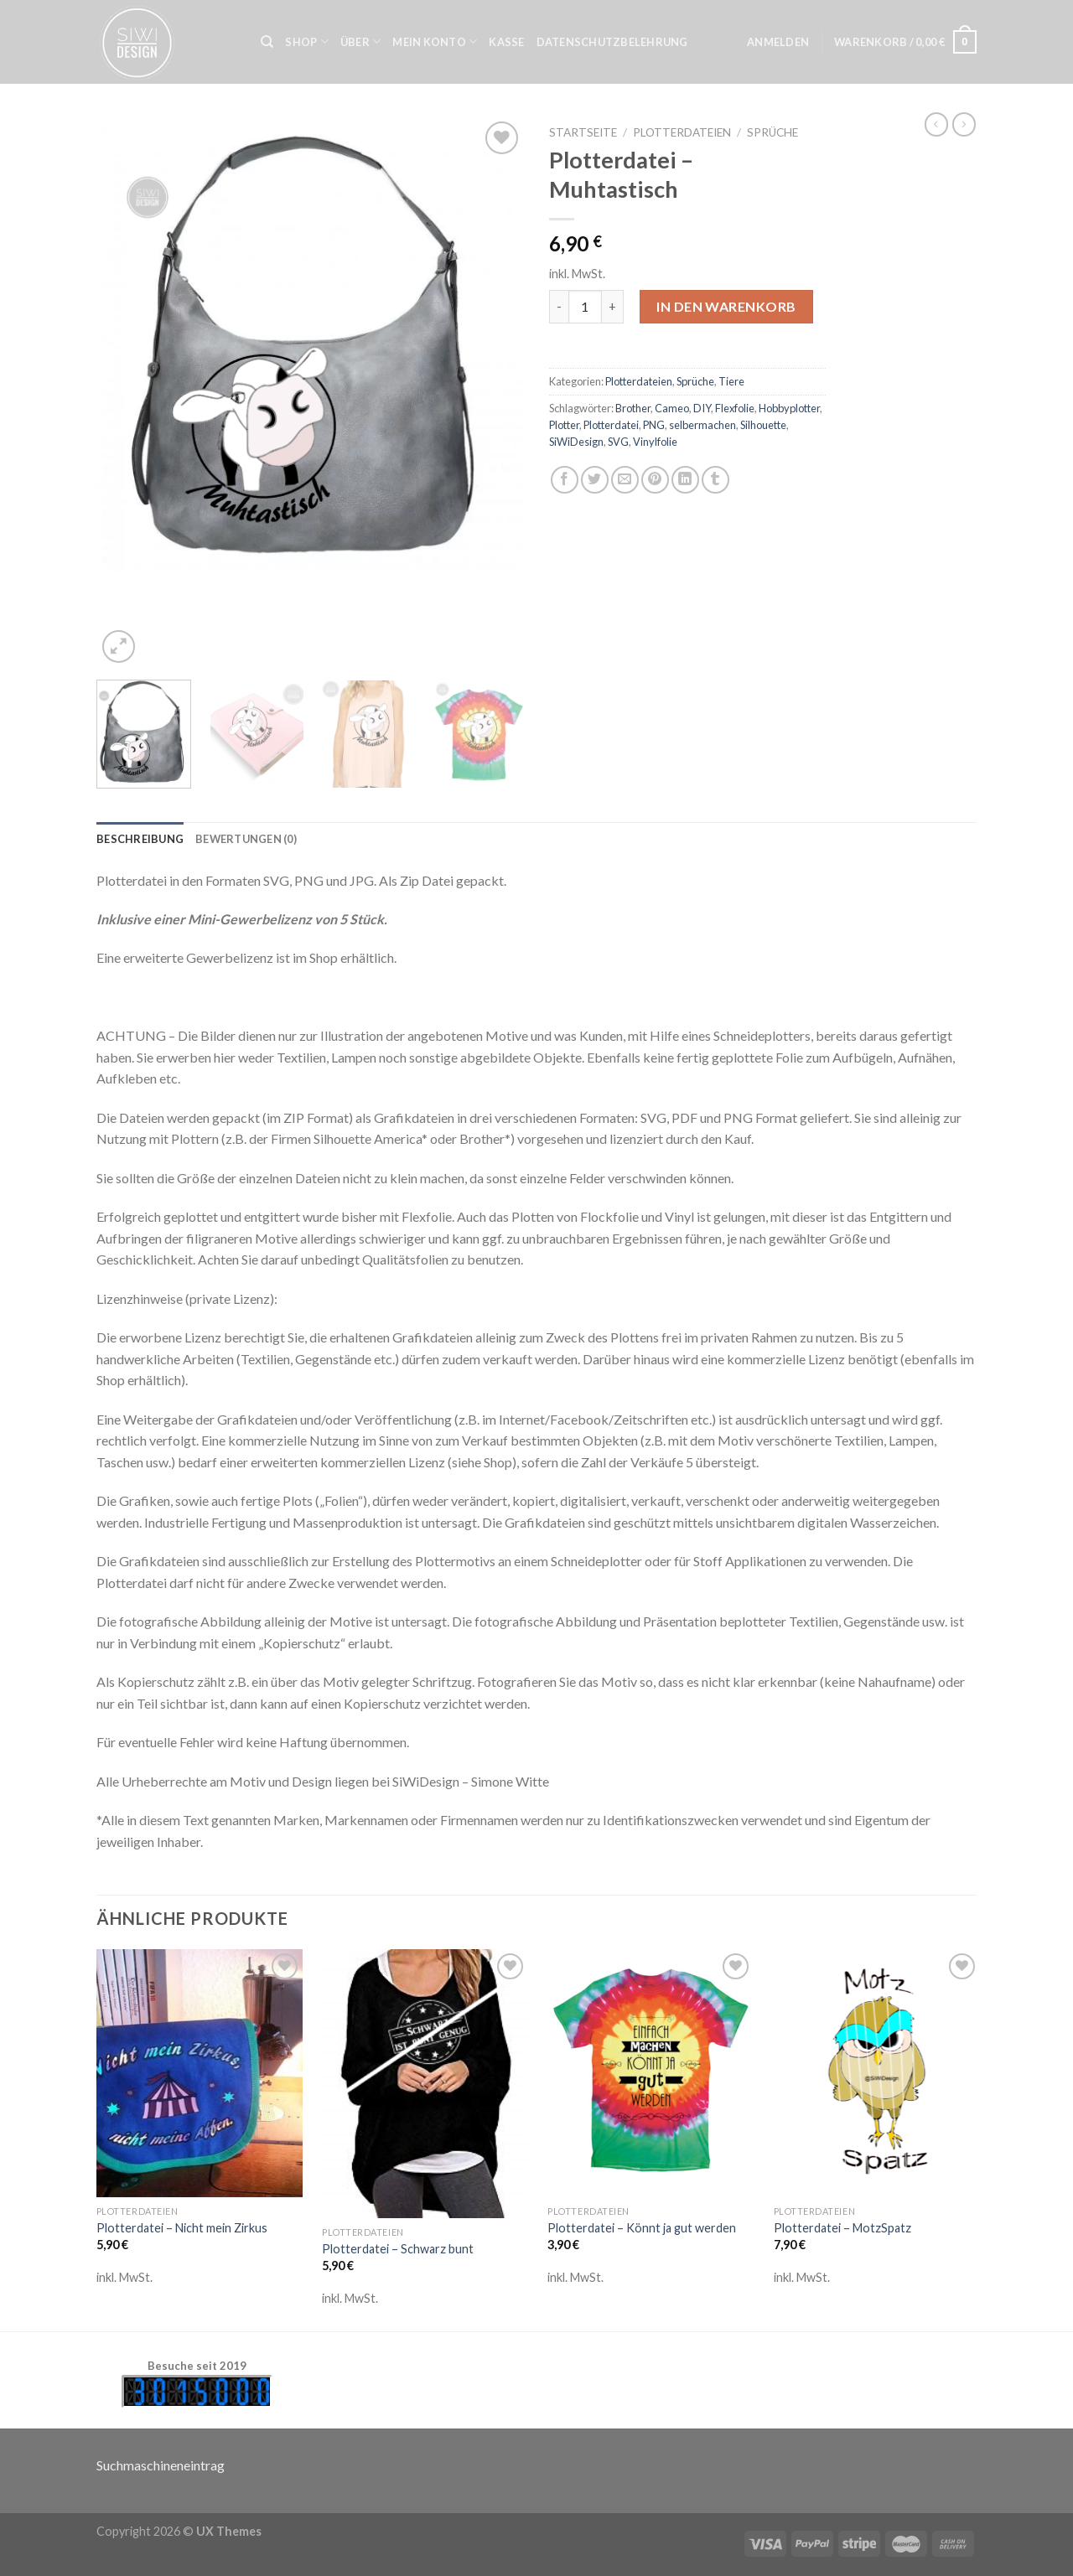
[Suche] (267, 42)
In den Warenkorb (726, 306)
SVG (618, 441)
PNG (654, 425)
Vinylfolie (655, 441)
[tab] (140, 839)
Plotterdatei (611, 425)
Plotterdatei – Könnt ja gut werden (641, 2228)
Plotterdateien (682, 132)
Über (360, 41)
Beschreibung (140, 839)
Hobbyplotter (789, 408)
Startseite (583, 132)
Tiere (731, 381)
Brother (633, 408)
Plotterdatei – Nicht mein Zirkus (181, 2228)
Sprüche (772, 132)
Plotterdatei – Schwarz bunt (398, 2249)
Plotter (564, 425)
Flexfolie (734, 408)
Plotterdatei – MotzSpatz (842, 2228)
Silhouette (763, 425)
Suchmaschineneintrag (160, 2465)
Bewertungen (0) (246, 839)
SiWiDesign (576, 441)
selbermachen (702, 425)
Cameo (672, 408)
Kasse (506, 42)
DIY (702, 408)
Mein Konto (434, 41)
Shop (306, 41)
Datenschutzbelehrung (612, 42)
